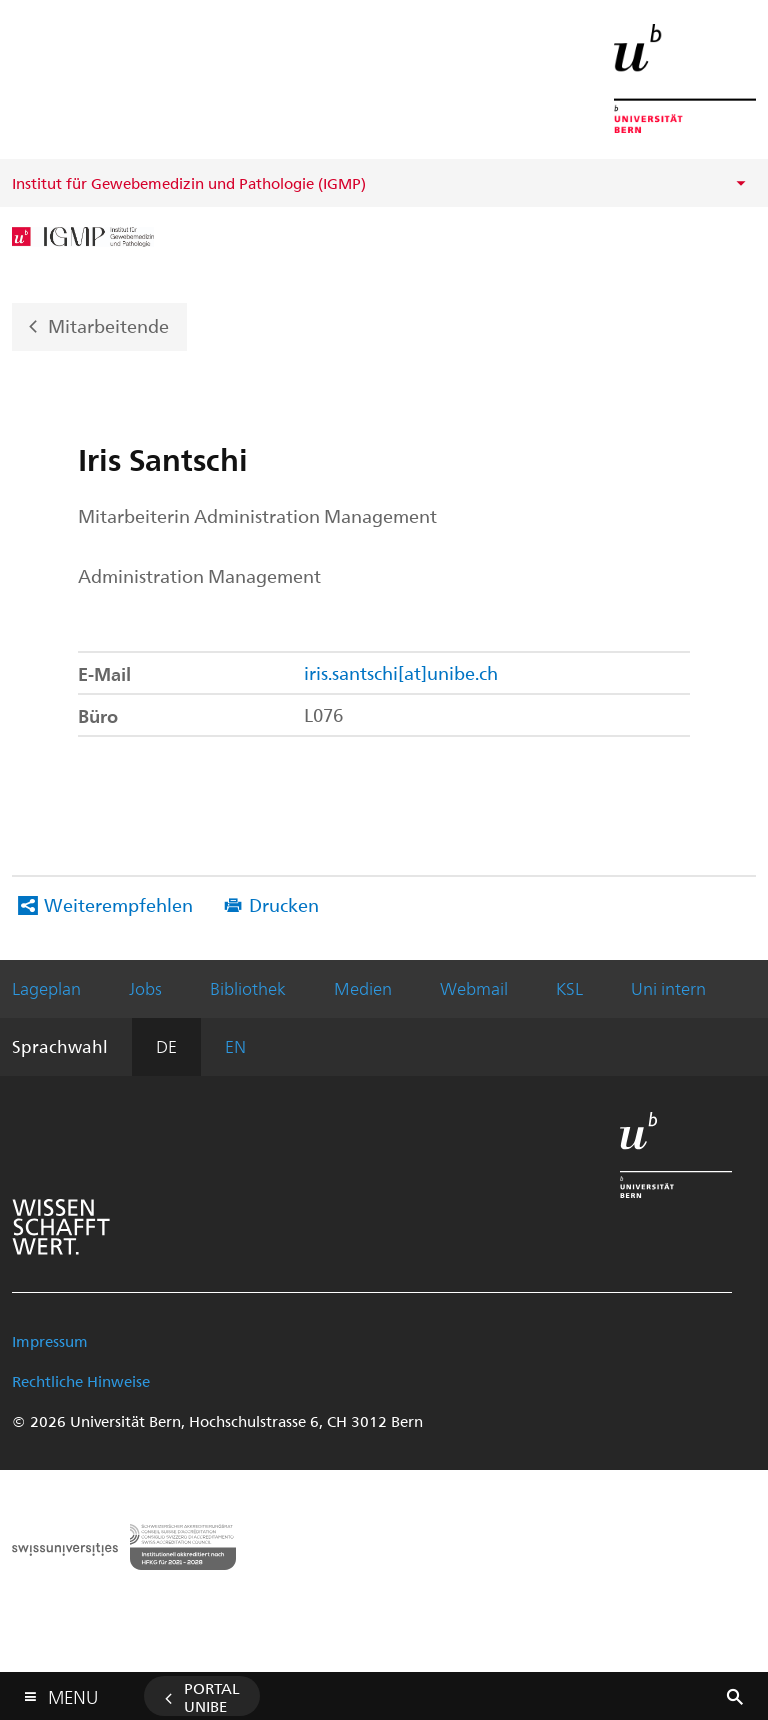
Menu (73, 1692)
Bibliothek (248, 988)
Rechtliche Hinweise (81, 1381)
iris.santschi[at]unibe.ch (401, 672)
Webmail (474, 988)
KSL (569, 988)
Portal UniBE (212, 1697)
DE (166, 1046)
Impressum (50, 1341)
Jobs (145, 988)
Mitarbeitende (108, 324)
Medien (363, 988)
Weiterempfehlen (118, 904)
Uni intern (668, 988)
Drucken (284, 904)
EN (235, 1046)
